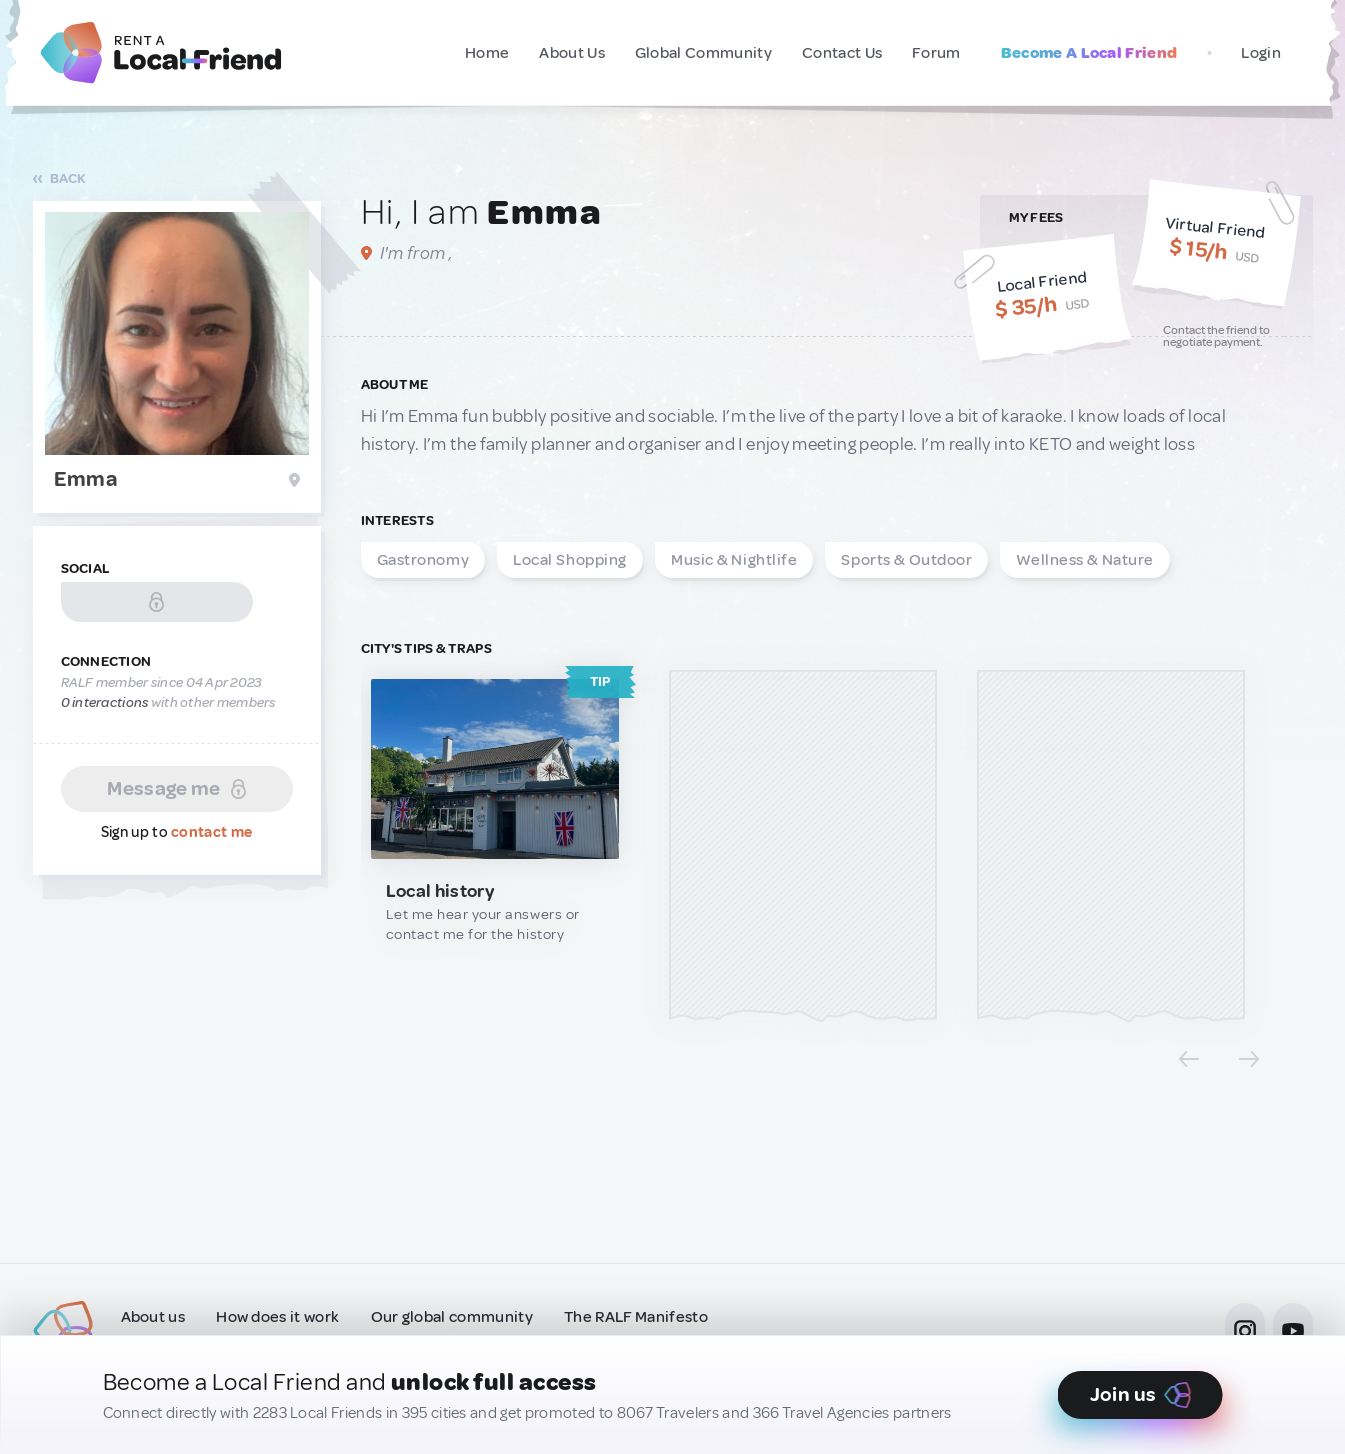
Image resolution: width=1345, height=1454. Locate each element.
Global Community (703, 53)
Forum (936, 53)
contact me (211, 832)
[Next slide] (1249, 1059)
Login (1261, 53)
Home (487, 53)
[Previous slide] (1189, 1059)
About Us (572, 53)
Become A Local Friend (1089, 53)
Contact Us (842, 53)
